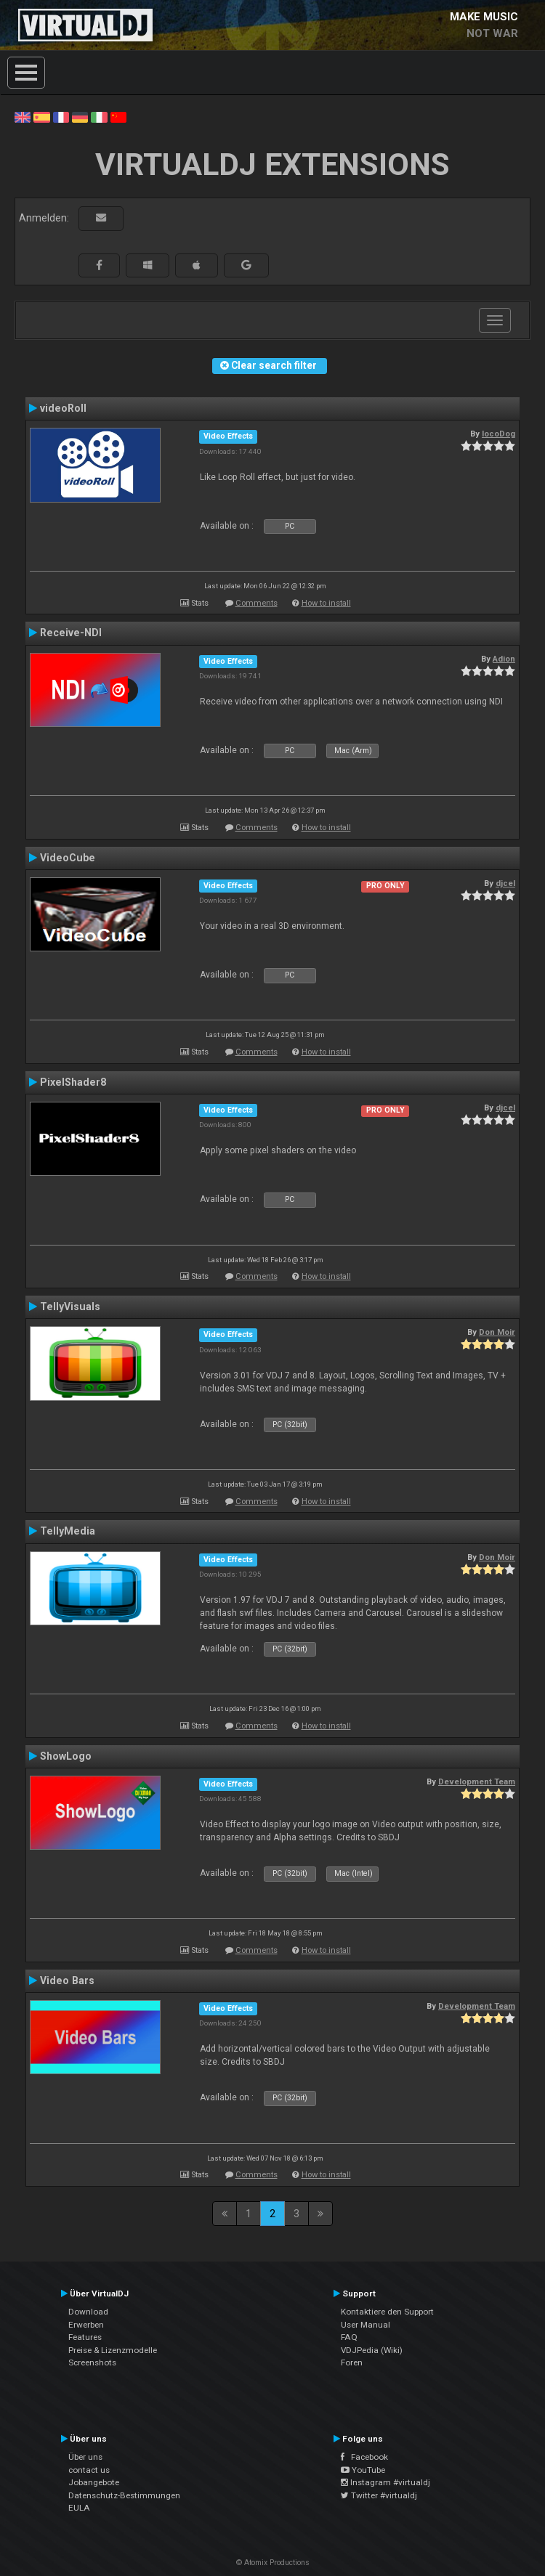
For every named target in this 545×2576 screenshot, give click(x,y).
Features (85, 2337)
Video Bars (67, 1980)
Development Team (476, 1781)
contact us (89, 2470)
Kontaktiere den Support (387, 2312)
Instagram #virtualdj (385, 2482)
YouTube (363, 2470)
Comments (256, 603)
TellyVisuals (70, 1306)
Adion (504, 659)
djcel (505, 883)
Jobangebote (93, 2482)
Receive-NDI (71, 632)
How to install (326, 603)
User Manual (365, 2325)
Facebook (364, 2457)
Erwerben (86, 2325)
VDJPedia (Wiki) (372, 2350)
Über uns (85, 2457)
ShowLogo (66, 1756)
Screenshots (92, 2362)
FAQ (349, 2337)
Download (88, 2312)
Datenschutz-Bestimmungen (124, 2495)
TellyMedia (67, 1531)
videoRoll (63, 408)
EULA (79, 2508)
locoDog (498, 433)
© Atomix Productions (273, 2562)
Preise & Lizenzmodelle (112, 2350)
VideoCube (67, 858)
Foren (352, 2362)
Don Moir (497, 1332)
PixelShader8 (73, 1082)
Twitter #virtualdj (379, 2495)
